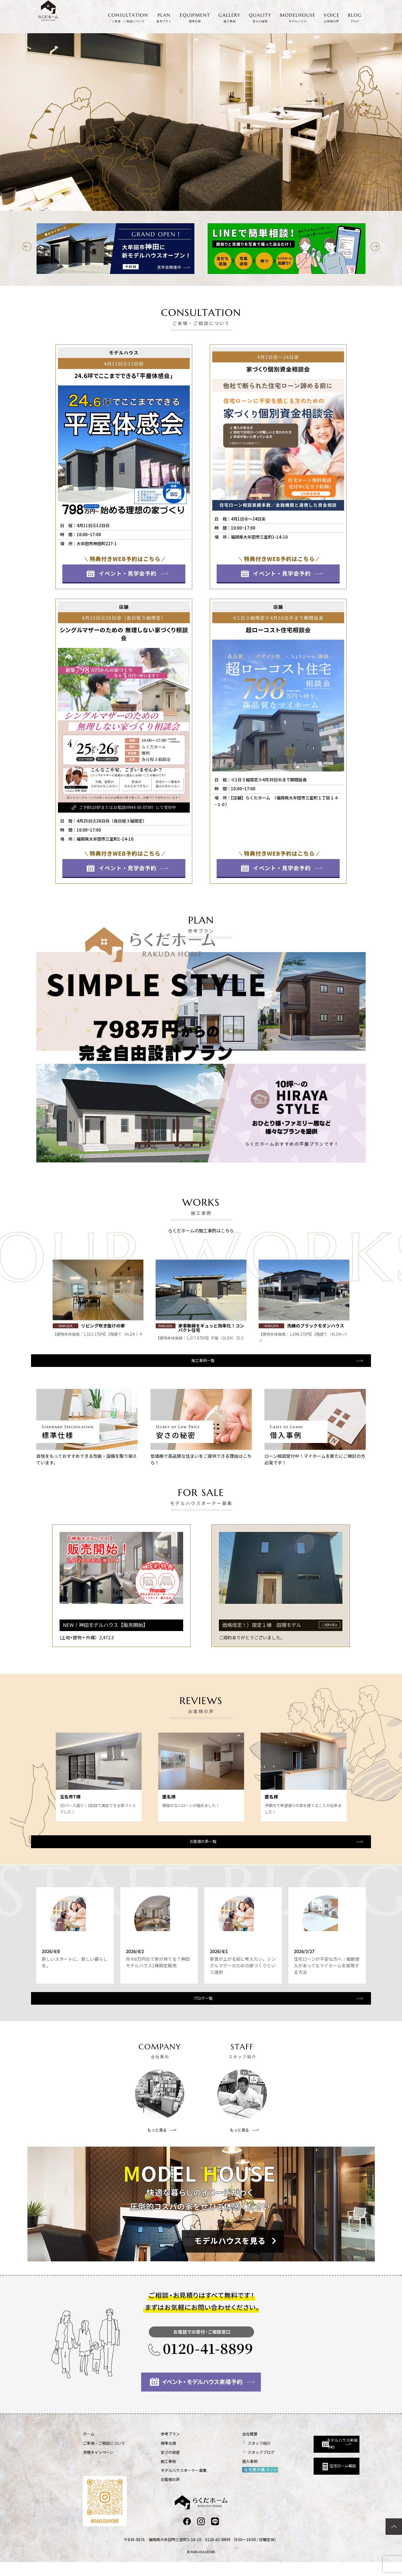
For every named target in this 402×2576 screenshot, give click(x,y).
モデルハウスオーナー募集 (169, 2484)
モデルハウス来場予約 (307, 2452)
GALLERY (230, 17)
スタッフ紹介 (230, 2456)
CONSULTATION (128, 17)
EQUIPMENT (195, 17)
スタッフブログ (232, 2465)
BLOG (355, 17)
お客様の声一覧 (200, 1848)
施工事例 (153, 2474)
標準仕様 (153, 2456)
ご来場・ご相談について (104, 2456)
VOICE (332, 17)
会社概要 (220, 2447)
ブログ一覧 (200, 2011)
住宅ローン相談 (304, 2476)
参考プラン (155, 2447)
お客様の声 (155, 2493)
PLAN (164, 17)
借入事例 (220, 2474)
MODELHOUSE (298, 17)
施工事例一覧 (200, 1365)
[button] (27, 246)
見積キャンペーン (98, 2465)
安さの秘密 (155, 2465)
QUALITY (260, 17)
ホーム (88, 2447)
